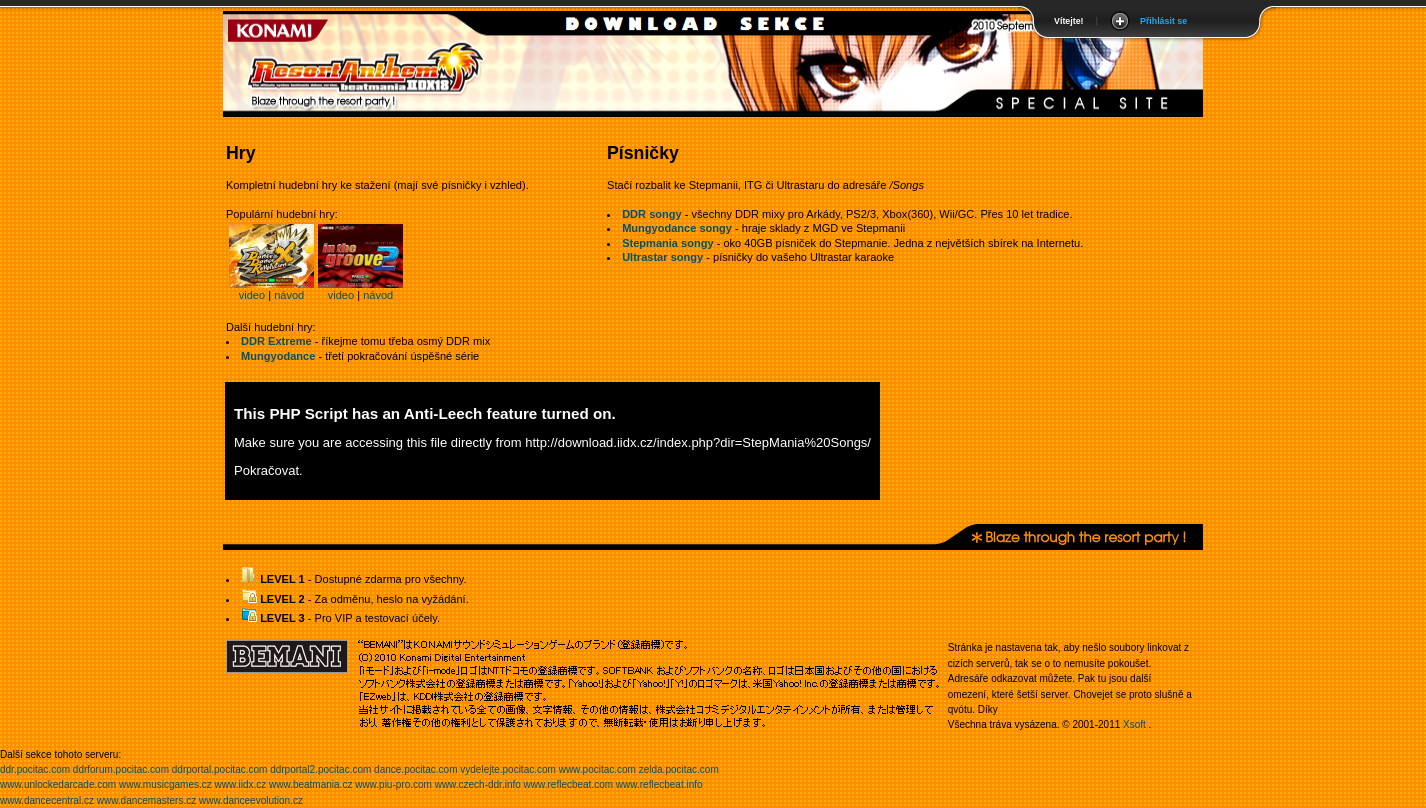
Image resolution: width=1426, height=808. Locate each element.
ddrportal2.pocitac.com (320, 769)
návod (289, 295)
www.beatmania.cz (310, 784)
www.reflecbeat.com (568, 784)
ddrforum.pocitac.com (121, 769)
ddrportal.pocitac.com (220, 769)
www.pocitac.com (597, 769)
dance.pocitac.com (415, 769)
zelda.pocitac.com (679, 769)
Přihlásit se (1163, 21)
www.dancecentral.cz (47, 800)
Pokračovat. (268, 470)
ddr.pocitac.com (35, 769)
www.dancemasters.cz (146, 800)
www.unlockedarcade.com (58, 784)
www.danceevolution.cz (251, 800)
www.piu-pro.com (393, 784)
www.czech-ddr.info (478, 784)
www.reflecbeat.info (659, 784)
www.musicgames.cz (165, 784)
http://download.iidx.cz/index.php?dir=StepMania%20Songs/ (698, 442)
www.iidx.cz (241, 784)
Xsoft (1134, 724)
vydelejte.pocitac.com (508, 769)
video (252, 295)
